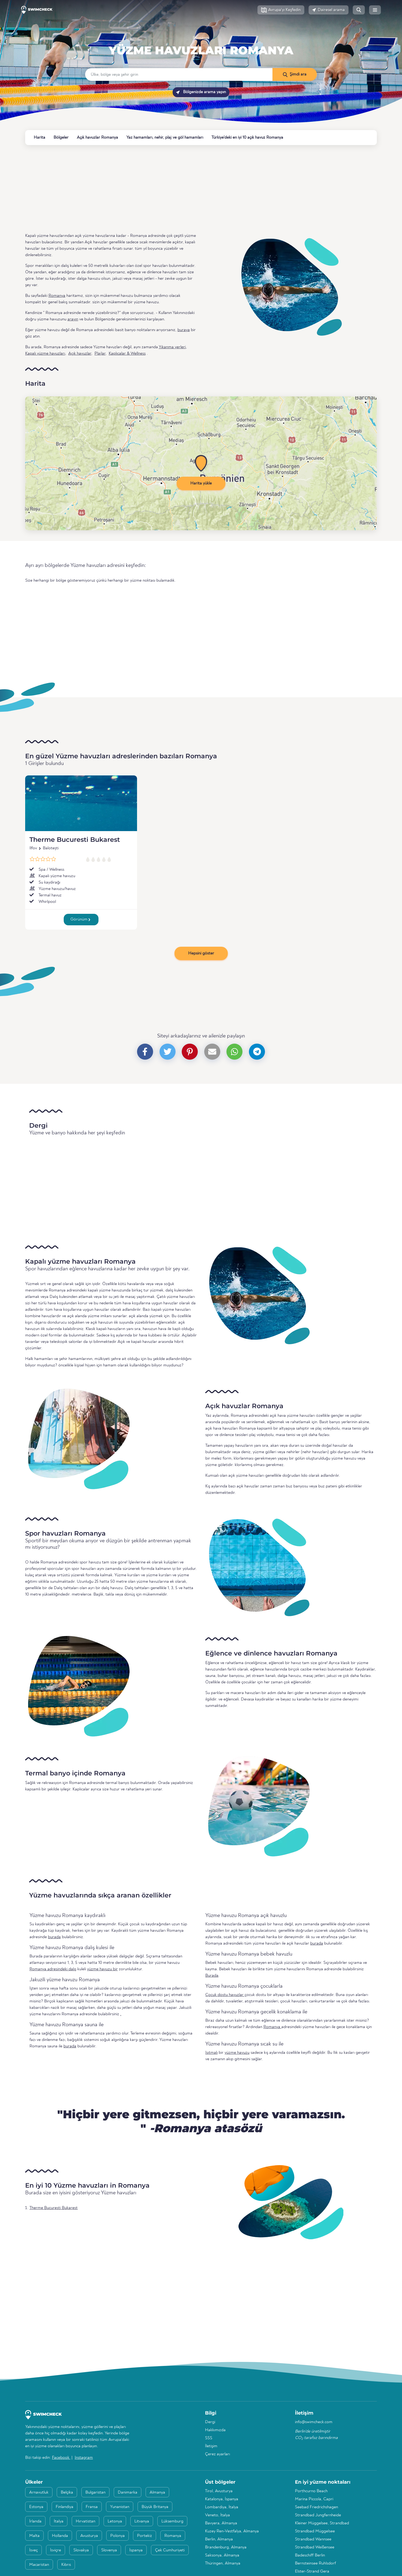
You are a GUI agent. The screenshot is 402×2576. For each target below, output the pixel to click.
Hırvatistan (85, 2521)
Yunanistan (119, 2507)
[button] (280, 9)
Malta (34, 2536)
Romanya (201, 38)
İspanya (136, 2550)
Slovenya (109, 2550)
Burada (211, 1975)
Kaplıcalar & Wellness (127, 353)
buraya (183, 330)
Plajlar (99, 353)
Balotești (51, 848)
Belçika (67, 2492)
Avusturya (89, 2536)
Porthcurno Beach (311, 2491)
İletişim (211, 2446)
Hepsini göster (201, 953)
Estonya (36, 2507)
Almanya (157, 2492)
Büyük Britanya (155, 2507)
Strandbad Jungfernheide (318, 2515)
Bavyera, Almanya (221, 2523)
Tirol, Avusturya (219, 2491)
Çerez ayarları (217, 2454)
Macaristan (39, 2565)
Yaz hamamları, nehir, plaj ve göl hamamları (164, 137)
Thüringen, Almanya (222, 2563)
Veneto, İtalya (217, 2515)
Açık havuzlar (79, 353)
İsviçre (55, 2550)
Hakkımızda (215, 2430)
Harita (39, 137)
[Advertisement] (185, 188)
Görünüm (80, 919)
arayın (72, 319)
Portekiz (144, 2536)
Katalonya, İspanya (221, 2499)
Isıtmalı (211, 2053)
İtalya (58, 2521)
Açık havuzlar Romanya (97, 137)
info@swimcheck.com (313, 2422)
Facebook (61, 2458)
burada (54, 1937)
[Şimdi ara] (294, 74)
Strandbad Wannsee (313, 2539)
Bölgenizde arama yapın (201, 92)
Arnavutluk (38, 2492)
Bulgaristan (95, 2492)
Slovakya (81, 2550)
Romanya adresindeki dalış (52, 1969)
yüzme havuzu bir (102, 1969)
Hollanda (60, 2536)
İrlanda (35, 2521)
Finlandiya (64, 2507)
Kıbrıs (66, 2565)
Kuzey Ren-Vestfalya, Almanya (232, 2531)
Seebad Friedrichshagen (316, 2507)
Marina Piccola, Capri (314, 2499)
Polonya (117, 2536)
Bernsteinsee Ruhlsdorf (315, 2563)
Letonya (115, 2521)
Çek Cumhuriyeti (170, 2550)
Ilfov (33, 848)
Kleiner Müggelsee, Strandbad (322, 2523)
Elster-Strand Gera (312, 2571)
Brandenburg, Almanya (225, 2547)
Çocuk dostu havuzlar (225, 1995)
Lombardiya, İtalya (221, 2507)
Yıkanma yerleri (172, 347)
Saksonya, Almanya (222, 2555)
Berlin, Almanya (219, 2539)
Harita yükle (201, 483)
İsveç (33, 2550)
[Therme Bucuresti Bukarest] (81, 803)
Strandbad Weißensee (314, 2547)
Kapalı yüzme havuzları (45, 353)
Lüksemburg (172, 2521)
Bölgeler (61, 137)
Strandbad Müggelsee (315, 2531)
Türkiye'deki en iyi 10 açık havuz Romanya (247, 137)
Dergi (210, 2422)
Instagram (84, 2458)
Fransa (92, 2507)
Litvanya (141, 2521)
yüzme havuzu (237, 2053)
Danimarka (127, 2492)
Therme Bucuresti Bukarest (74, 839)
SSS (208, 2438)
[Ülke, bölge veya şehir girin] (178, 74)
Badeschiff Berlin (310, 2555)
